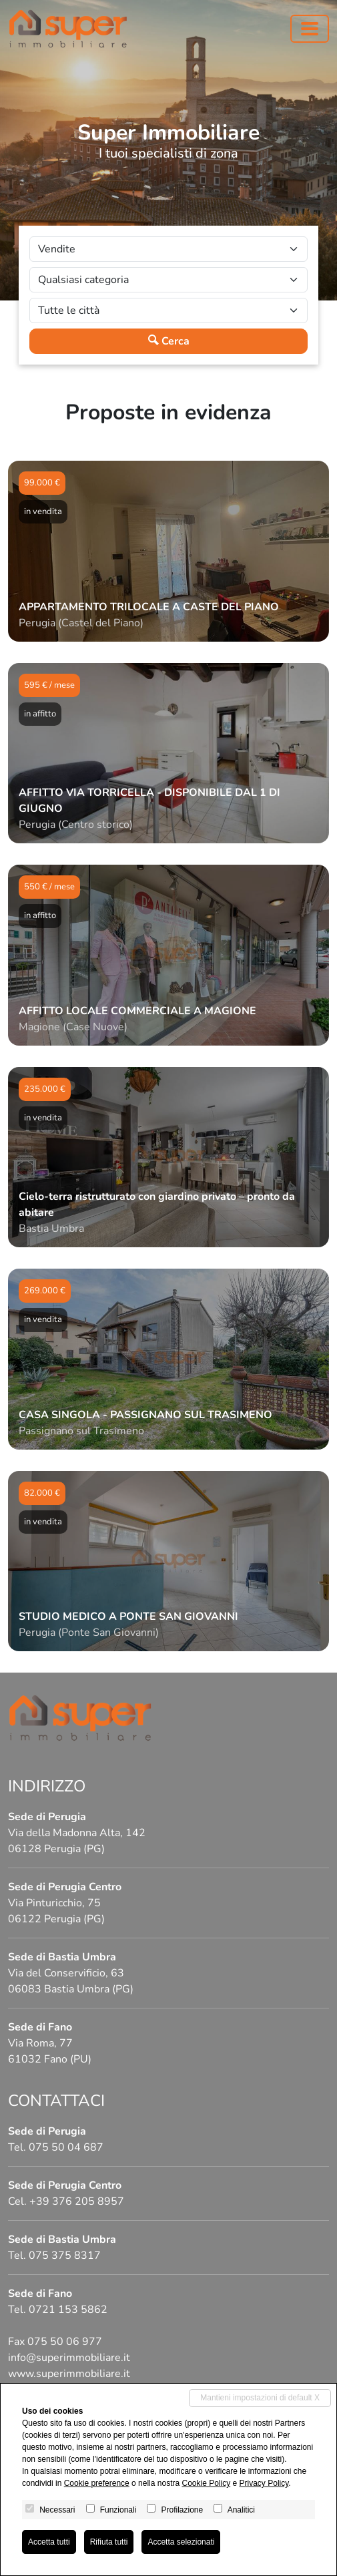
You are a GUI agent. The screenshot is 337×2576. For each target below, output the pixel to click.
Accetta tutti (49, 2542)
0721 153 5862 (68, 2309)
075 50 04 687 (66, 2147)
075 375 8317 (65, 2255)
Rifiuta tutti (109, 2542)
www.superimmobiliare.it (69, 2373)
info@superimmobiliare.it (69, 2357)
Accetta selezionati (180, 2542)
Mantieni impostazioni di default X (260, 2397)
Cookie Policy (206, 2483)
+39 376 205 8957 (76, 2201)
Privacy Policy (264, 2483)
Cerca (169, 341)
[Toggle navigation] (309, 29)
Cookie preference (96, 2483)
